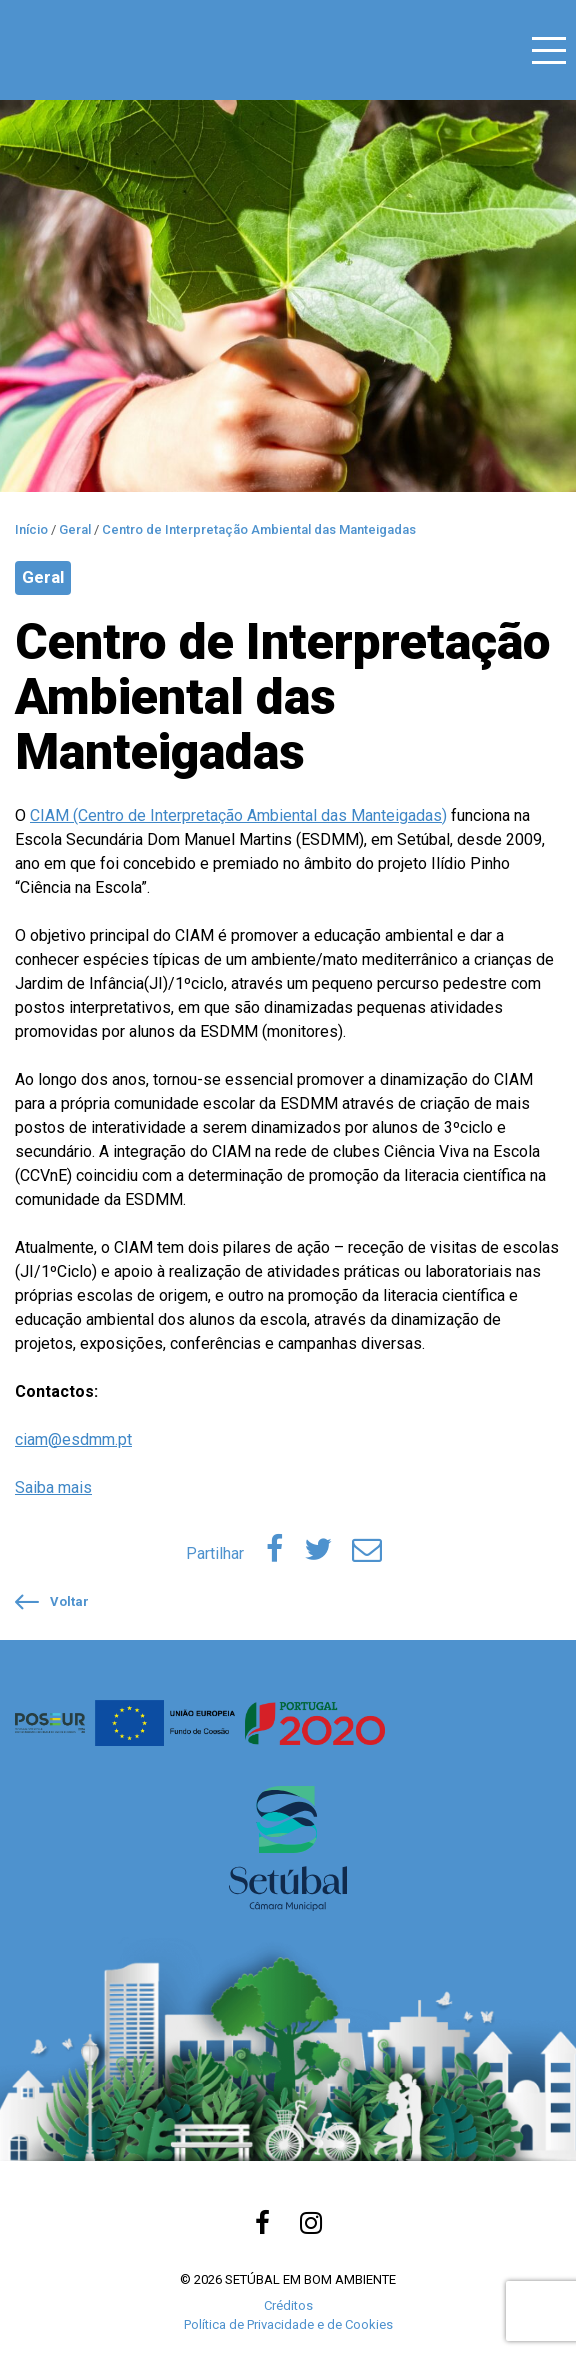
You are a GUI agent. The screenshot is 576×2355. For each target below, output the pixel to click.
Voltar (52, 1602)
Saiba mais (53, 1487)
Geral (43, 577)
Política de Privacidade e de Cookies (288, 2324)
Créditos (288, 2305)
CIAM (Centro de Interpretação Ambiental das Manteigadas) (238, 815)
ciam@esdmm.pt (73, 1439)
